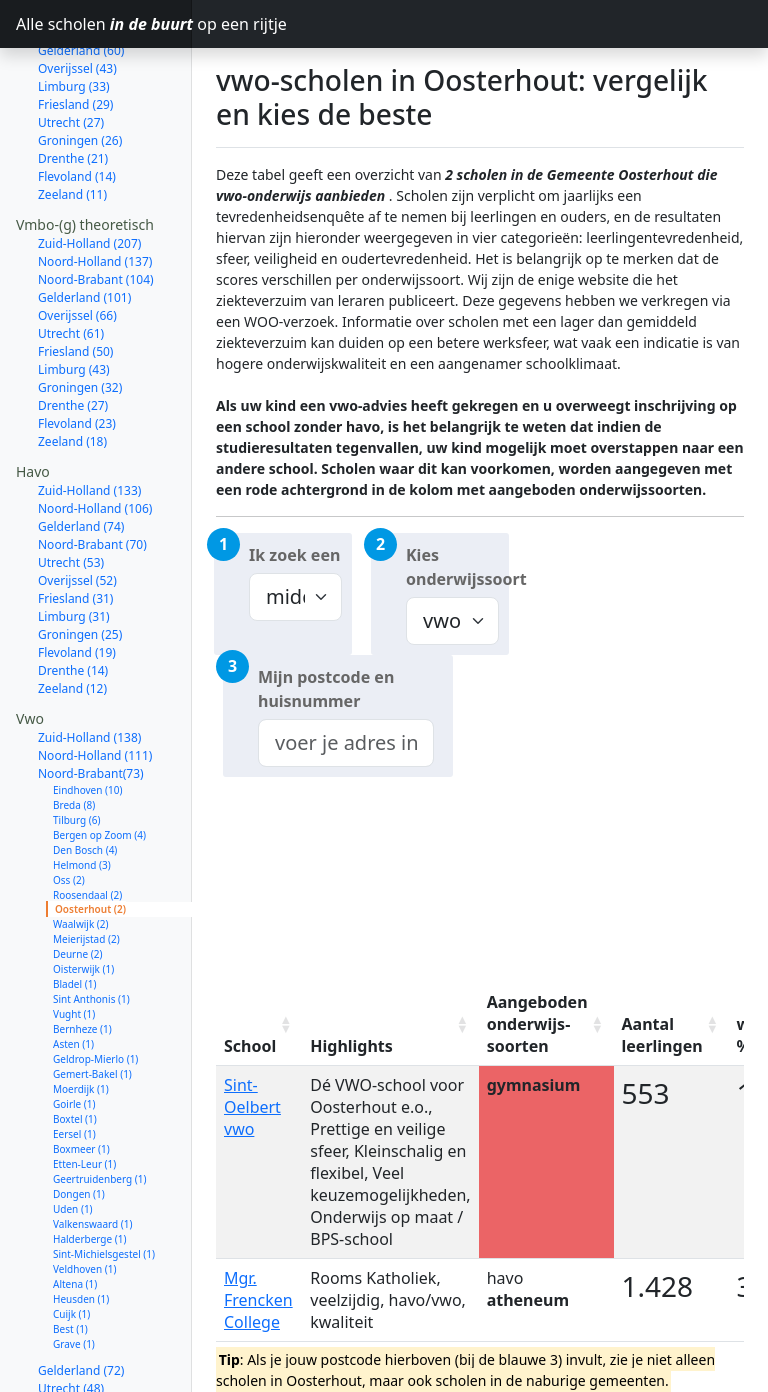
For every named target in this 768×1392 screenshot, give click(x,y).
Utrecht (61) (71, 262)
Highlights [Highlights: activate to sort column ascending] (351, 1046)
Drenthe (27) (73, 334)
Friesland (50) (75, 280)
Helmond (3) (82, 794)
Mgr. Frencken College (258, 1300)
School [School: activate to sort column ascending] (250, 1046)
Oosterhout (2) (90, 838)
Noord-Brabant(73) (91, 702)
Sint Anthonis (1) (91, 928)
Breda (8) (74, 734)
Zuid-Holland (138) (89, 666)
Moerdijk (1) (81, 1018)
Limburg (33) (74, 1353)
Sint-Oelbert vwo (252, 1107)
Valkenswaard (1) (92, 1153)
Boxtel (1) (75, 1048)
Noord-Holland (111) (95, 684)
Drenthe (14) (73, 599)
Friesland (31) (75, 527)
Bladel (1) (74, 913)
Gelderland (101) (84, 226)
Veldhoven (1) (84, 1198)
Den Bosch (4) (85, 779)
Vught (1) (74, 943)
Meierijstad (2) (86, 868)
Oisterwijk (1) (83, 898)
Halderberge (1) (89, 1168)
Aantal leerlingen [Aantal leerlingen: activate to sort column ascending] (662, 1035)
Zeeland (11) (72, 123)
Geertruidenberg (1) (99, 1108)
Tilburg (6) (77, 749)
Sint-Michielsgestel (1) (104, 1183)
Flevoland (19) (77, 581)
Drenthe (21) (73, 87)
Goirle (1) (74, 1033)
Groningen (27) (80, 1371)
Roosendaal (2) (87, 824)
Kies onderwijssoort (457, 567)
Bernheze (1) (82, 958)
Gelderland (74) (81, 455)
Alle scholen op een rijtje (104, 24)
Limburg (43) (74, 298)
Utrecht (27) (71, 51)
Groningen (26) (80, 69)
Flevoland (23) (77, 352)
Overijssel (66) (77, 244)
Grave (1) (74, 1273)
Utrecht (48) (71, 1317)
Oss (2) (69, 809)
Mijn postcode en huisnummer (326, 689)
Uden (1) (73, 1138)
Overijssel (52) (77, 509)
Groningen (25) (80, 563)
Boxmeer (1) (81, 1078)
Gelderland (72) (81, 1299)
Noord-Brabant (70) (92, 473)
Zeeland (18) (72, 370)
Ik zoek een (294, 555)
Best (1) (70, 1258)
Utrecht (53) (71, 491)
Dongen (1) (79, 1123)
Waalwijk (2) (81, 853)
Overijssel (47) (77, 1335)
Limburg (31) (74, 545)
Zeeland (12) (72, 617)
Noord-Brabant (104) (96, 208)
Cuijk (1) (71, 1243)
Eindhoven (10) (87, 719)
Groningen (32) (80, 316)
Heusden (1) (81, 1228)
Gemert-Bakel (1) (92, 1003)
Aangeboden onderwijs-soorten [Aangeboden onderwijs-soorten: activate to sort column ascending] (537, 1024)
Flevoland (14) (77, 105)
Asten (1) (73, 973)
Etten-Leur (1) (84, 1093)
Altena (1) (75, 1213)
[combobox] (346, 743)
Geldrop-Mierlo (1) (95, 988)
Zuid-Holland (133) (89, 419)
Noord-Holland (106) (95, 437)
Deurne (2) (77, 883)
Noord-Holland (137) (95, 190)
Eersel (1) (74, 1063)
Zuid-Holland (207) (89, 172)
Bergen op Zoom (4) (99, 764)
